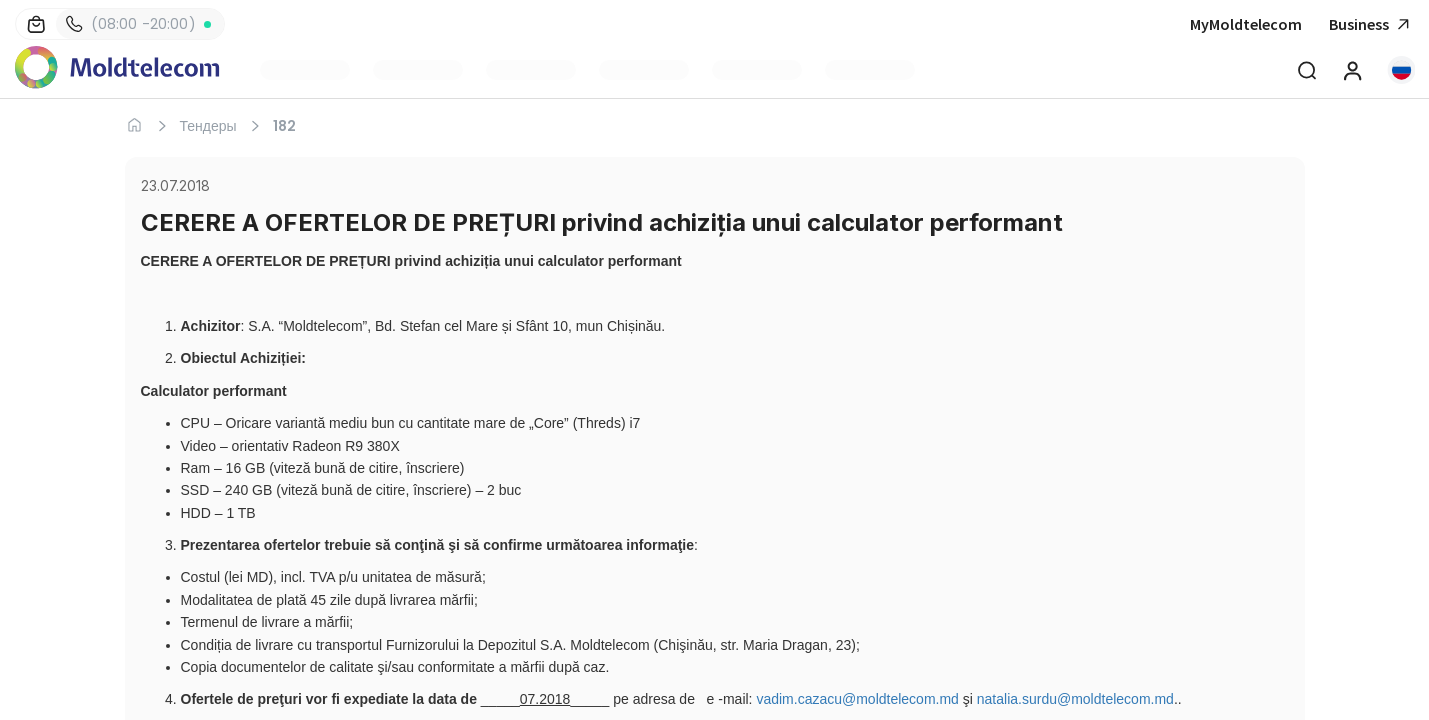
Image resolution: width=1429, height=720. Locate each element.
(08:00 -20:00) (131, 24)
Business (1372, 24)
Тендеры (208, 126)
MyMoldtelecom (1246, 24)
